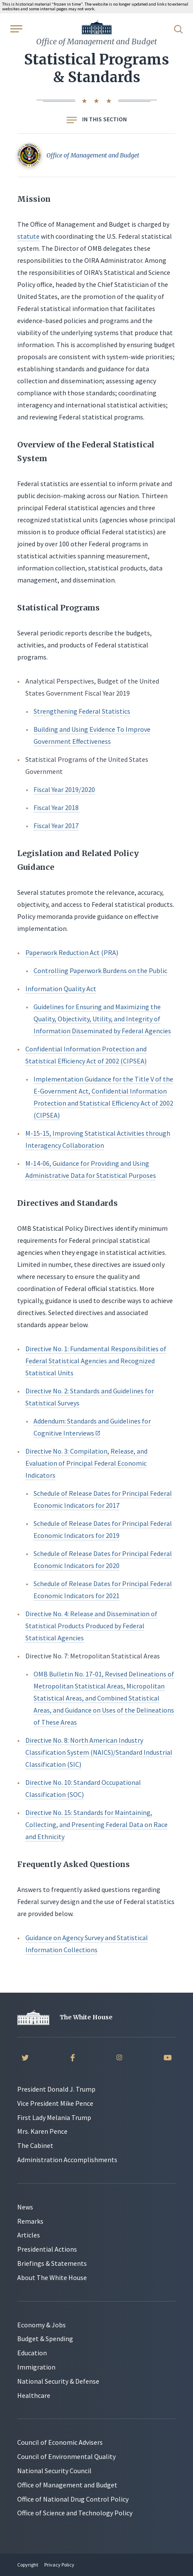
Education (32, 2352)
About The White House (52, 2277)
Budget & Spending (45, 2338)
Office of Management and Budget (67, 2484)
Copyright (27, 2564)
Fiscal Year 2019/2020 (64, 789)
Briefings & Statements (52, 2263)
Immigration (36, 2367)
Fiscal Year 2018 (57, 807)
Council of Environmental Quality (66, 2456)
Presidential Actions (47, 2249)
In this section (97, 119)
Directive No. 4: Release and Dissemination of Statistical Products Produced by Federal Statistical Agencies (91, 1625)
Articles (28, 2235)
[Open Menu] (15, 28)
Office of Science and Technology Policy (74, 2512)
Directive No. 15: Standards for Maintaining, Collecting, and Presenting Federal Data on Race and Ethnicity (96, 1824)
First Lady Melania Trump (54, 2117)
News (25, 2207)
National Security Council (54, 2470)
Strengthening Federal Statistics (82, 711)
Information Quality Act (60, 988)
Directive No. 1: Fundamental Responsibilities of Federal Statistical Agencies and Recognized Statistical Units (95, 1360)
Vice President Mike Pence (55, 2103)
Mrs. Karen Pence (42, 2131)
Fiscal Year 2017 (56, 825)
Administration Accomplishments (67, 2159)
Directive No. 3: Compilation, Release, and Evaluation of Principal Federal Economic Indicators (86, 1463)
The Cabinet (35, 2145)
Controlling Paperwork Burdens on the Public (100, 970)
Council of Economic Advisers (60, 2442)
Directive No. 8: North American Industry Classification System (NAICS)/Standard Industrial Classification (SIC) (98, 1752)
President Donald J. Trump (56, 2089)
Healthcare (33, 2395)
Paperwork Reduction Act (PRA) (71, 952)
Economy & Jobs (41, 2324)
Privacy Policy (59, 2564)
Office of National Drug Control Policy (73, 2499)
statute (28, 236)
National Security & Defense (58, 2381)
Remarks (30, 2221)
